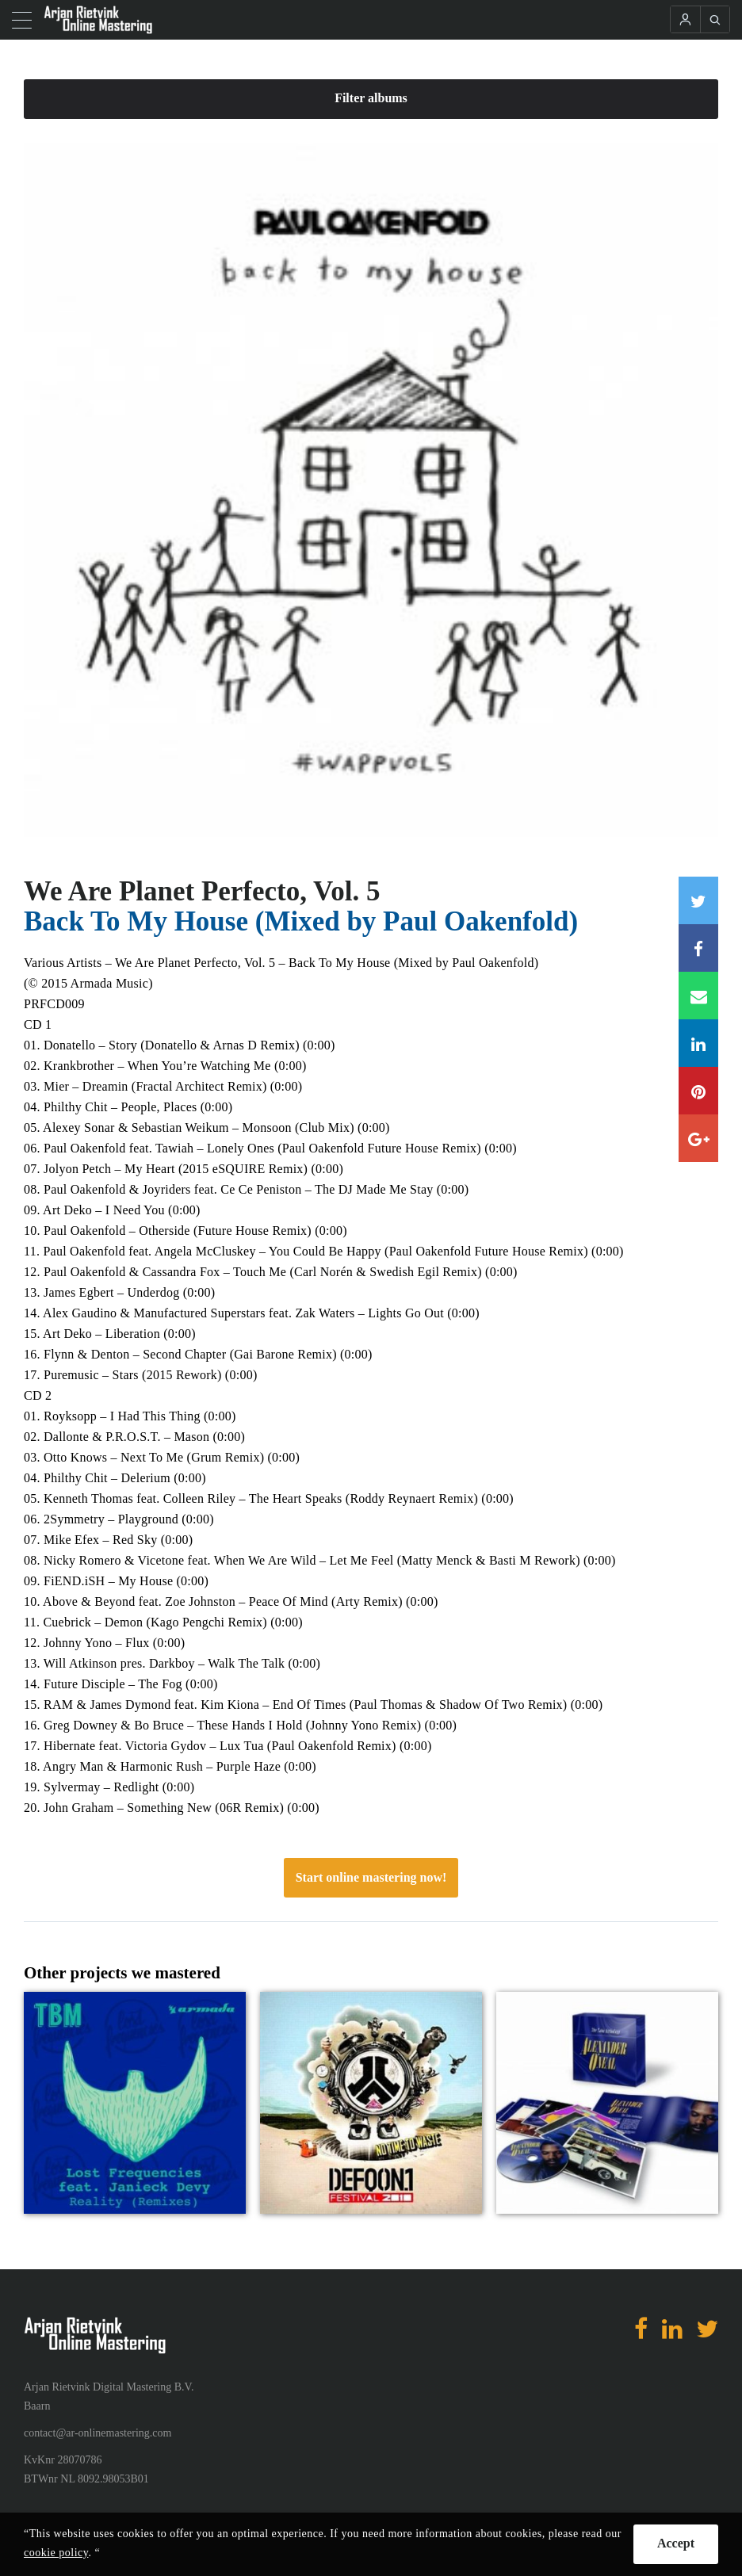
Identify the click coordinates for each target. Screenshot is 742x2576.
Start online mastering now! (371, 1877)
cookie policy (56, 2553)
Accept (675, 2543)
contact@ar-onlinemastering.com (97, 2433)
